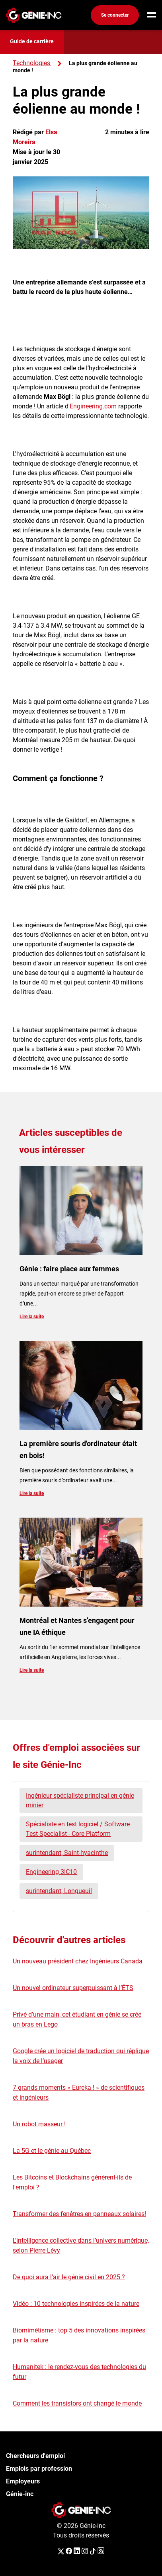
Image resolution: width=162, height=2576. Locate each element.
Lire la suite (32, 1316)
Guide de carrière (32, 41)
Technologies (31, 63)
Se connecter (115, 15)
